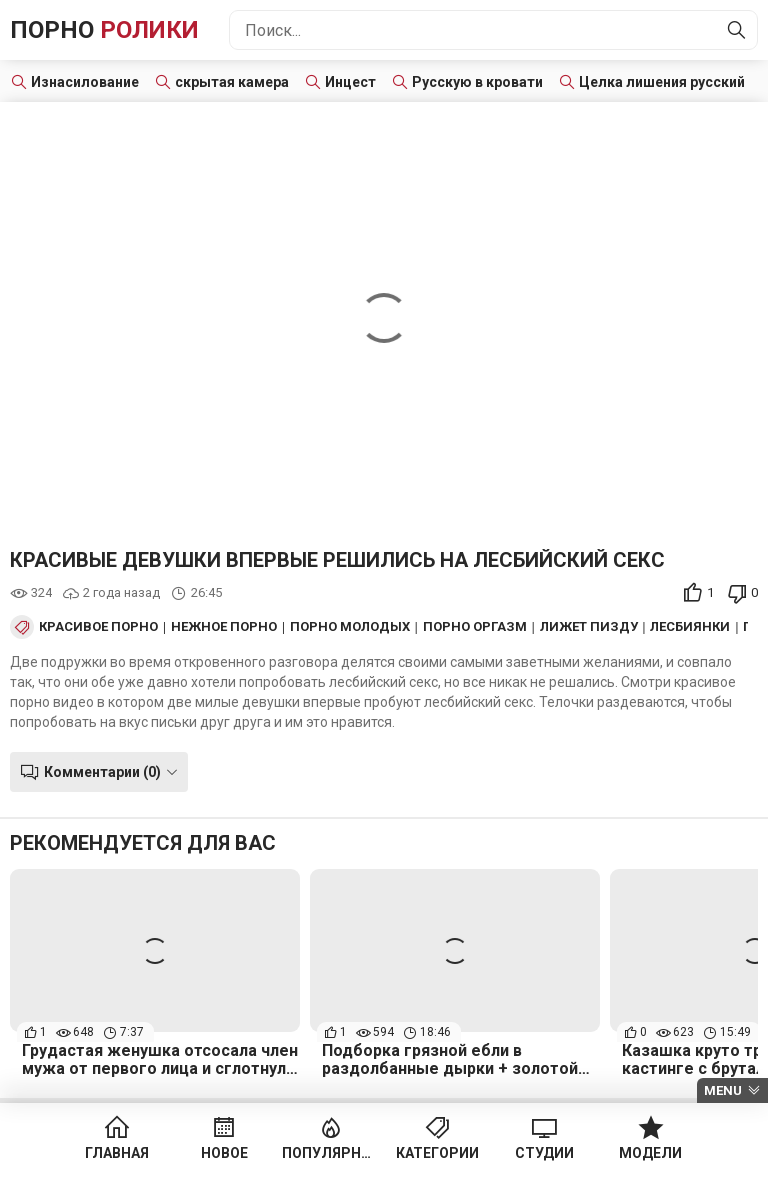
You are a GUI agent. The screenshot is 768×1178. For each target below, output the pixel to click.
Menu (723, 1090)
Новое (224, 1153)
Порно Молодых (350, 627)
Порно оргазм (475, 627)
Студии (544, 1153)
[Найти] (737, 30)
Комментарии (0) (102, 772)
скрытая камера (232, 82)
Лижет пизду (589, 627)
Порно (104, 30)
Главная (117, 1153)
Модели (650, 1153)
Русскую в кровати (477, 82)
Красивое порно (98, 627)
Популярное (330, 1153)
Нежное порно (224, 627)
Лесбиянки (690, 627)
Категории (437, 1153)
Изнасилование (85, 82)
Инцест (350, 82)
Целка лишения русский (662, 82)
